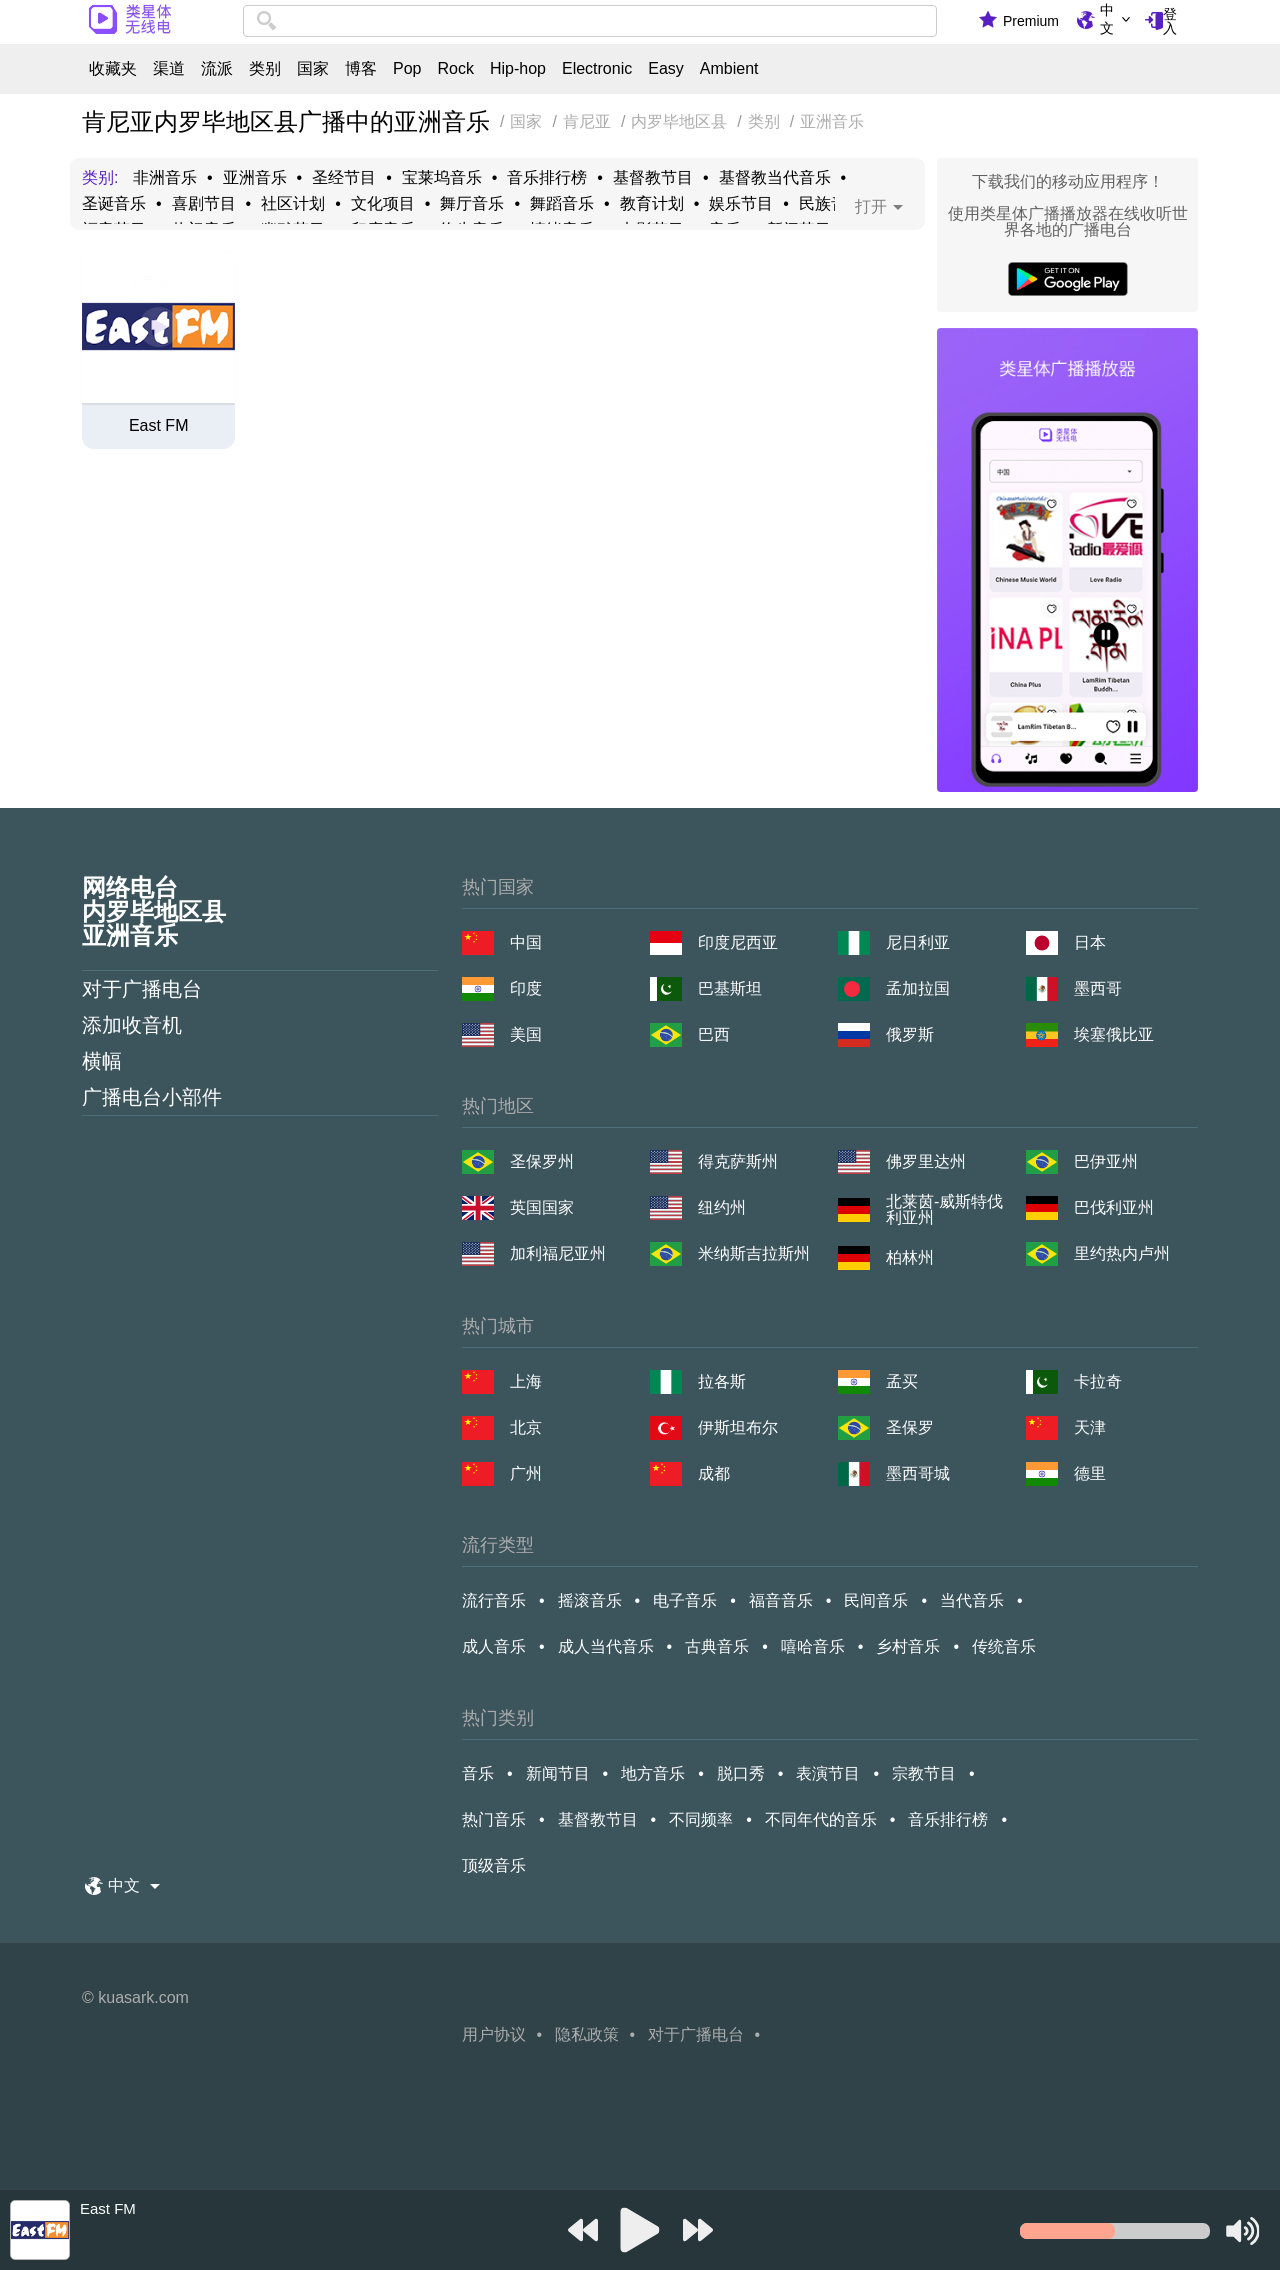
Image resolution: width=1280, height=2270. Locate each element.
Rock (455, 69)
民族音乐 (831, 204)
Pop (407, 69)
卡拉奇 (1098, 1381)
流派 (217, 69)
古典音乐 (717, 1646)
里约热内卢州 (1122, 1253)
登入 (1170, 21)
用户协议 (494, 2034)
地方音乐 (653, 1773)
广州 (526, 1473)
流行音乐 (494, 1600)
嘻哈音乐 (813, 1646)
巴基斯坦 (730, 988)
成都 (714, 1473)
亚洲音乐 (255, 178)
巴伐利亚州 (1114, 1207)
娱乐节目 (741, 204)
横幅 (102, 1061)
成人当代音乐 (606, 1646)
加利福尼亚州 (558, 1253)
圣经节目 (344, 178)
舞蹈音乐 (562, 204)
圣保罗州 (542, 1161)
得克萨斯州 (738, 1161)
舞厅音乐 (472, 204)
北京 (526, 1427)
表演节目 (828, 1773)
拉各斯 (722, 1381)
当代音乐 (972, 1600)
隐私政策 (587, 2034)
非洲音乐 (165, 178)
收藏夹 (113, 69)
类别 (265, 69)
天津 (1090, 1427)
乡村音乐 (908, 1646)
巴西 (714, 1034)
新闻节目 (558, 1773)
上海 (526, 1381)
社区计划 (293, 204)
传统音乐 (1004, 1646)
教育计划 (652, 204)
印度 (526, 988)
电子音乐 (685, 1600)
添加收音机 (132, 1025)
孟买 (902, 1381)
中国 (526, 942)
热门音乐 (494, 1819)
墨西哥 (1098, 988)
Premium (1031, 21)
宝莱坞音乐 (442, 178)
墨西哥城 (918, 1473)
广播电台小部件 (152, 1097)
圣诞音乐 (114, 204)
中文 (1107, 19)
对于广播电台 (142, 989)
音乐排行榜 (547, 178)
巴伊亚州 (1106, 1161)
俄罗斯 (910, 1034)
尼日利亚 (918, 942)
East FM (159, 426)
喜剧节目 (204, 204)
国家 (313, 69)
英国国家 (542, 1207)
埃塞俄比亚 (1114, 1034)
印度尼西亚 (738, 942)
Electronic (597, 69)
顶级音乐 (494, 1865)
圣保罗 (910, 1427)
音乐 (478, 1773)
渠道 (169, 69)
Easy (666, 69)
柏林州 (910, 1257)
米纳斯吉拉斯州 (754, 1253)
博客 (361, 69)
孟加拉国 (918, 988)
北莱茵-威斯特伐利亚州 (944, 1210)
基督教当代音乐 (775, 178)
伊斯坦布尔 (738, 1427)
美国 (526, 1034)
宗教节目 (924, 1773)
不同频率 (701, 1819)
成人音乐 (494, 1646)
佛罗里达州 (926, 1161)
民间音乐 (876, 1600)
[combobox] (590, 21)
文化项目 (383, 204)
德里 (1090, 1473)
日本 (1090, 942)
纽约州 (722, 1207)
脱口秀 (741, 1773)
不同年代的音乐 (821, 1819)
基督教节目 (653, 178)
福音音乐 (781, 1600)
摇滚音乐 (590, 1600)
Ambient (729, 69)
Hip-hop (518, 69)
